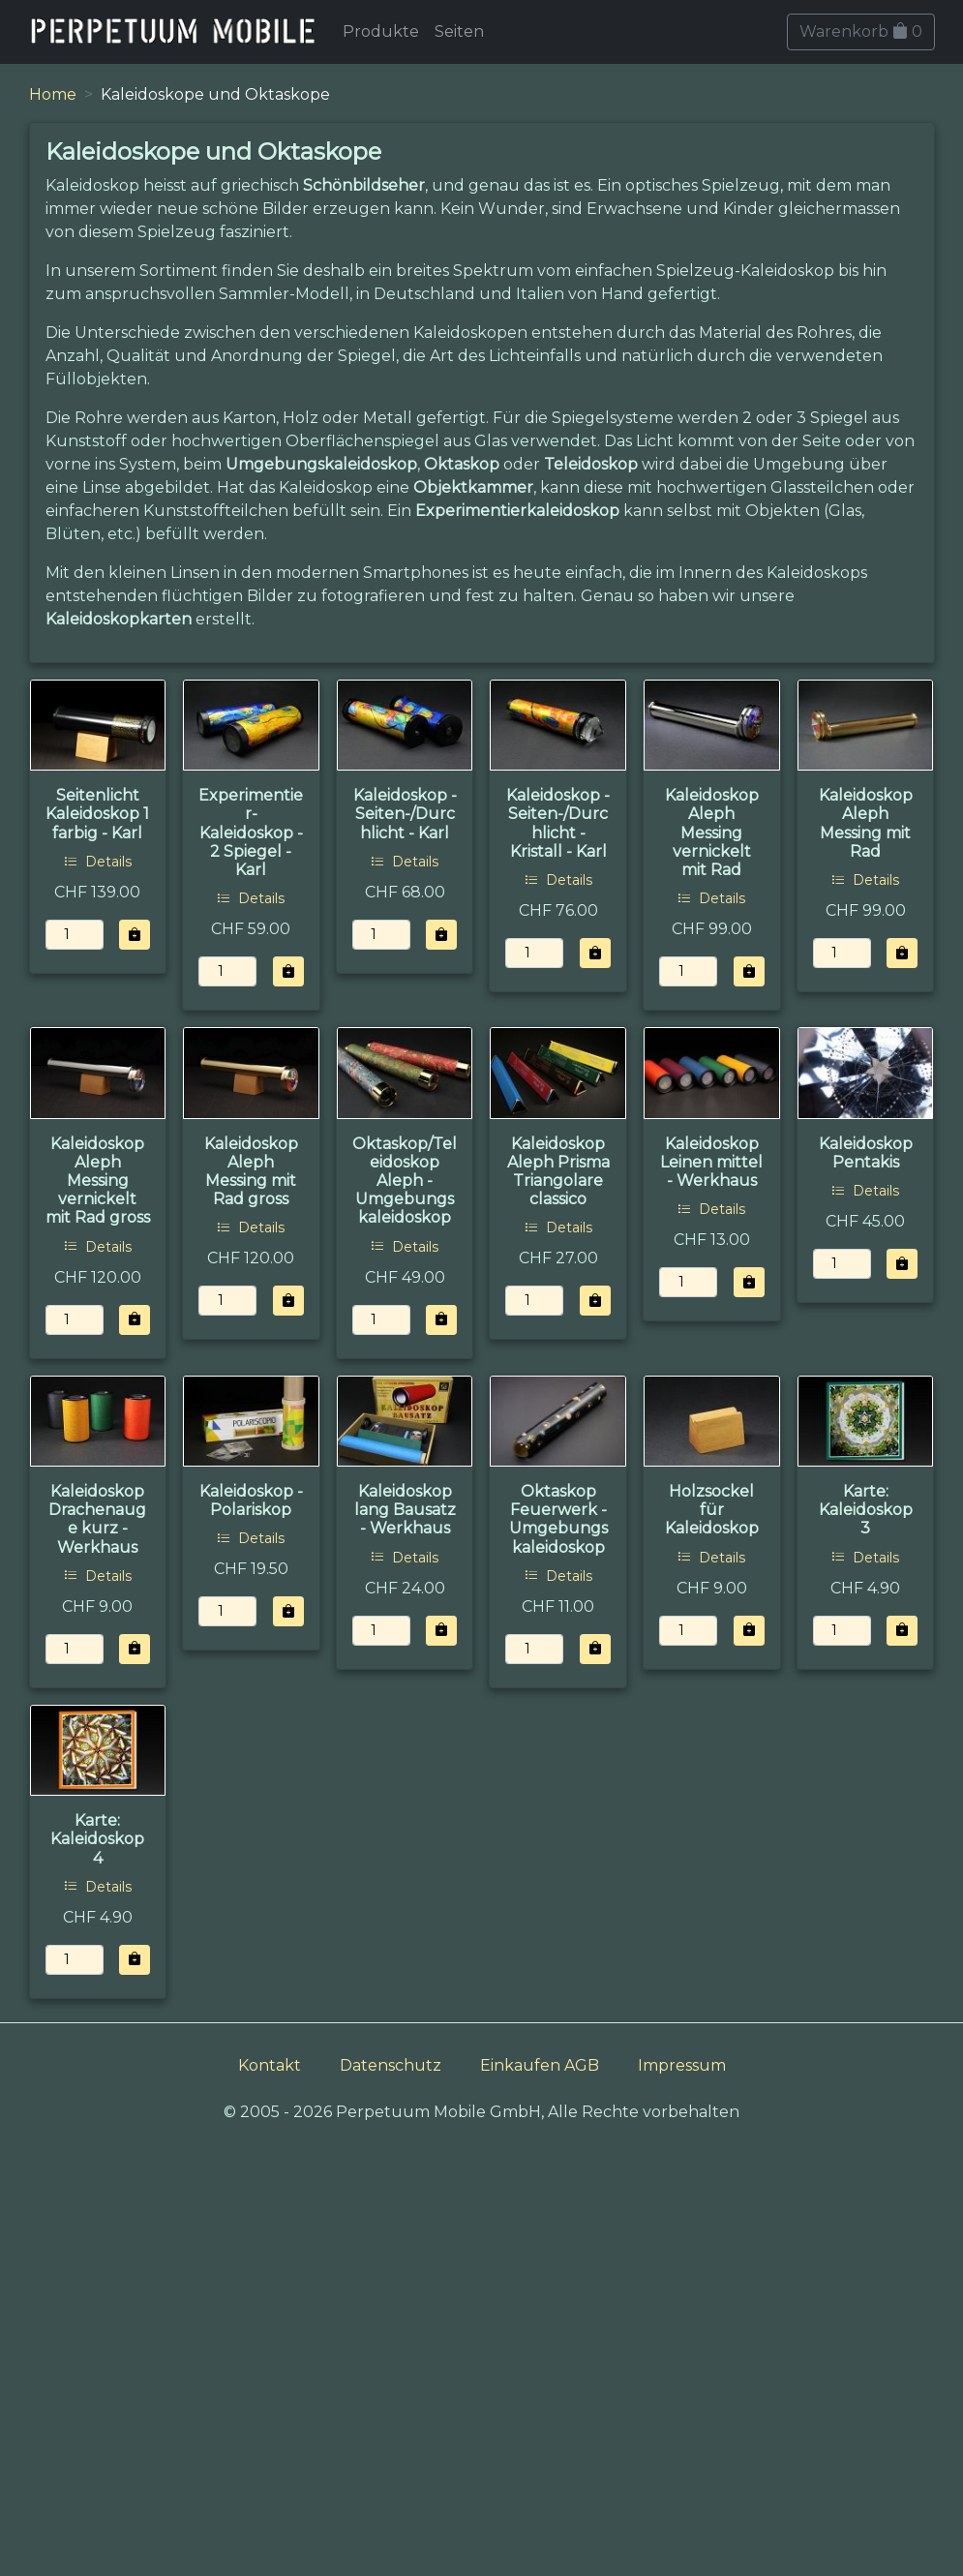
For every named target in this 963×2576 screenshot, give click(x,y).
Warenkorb (860, 31)
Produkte (381, 31)
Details (98, 861)
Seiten (459, 31)
